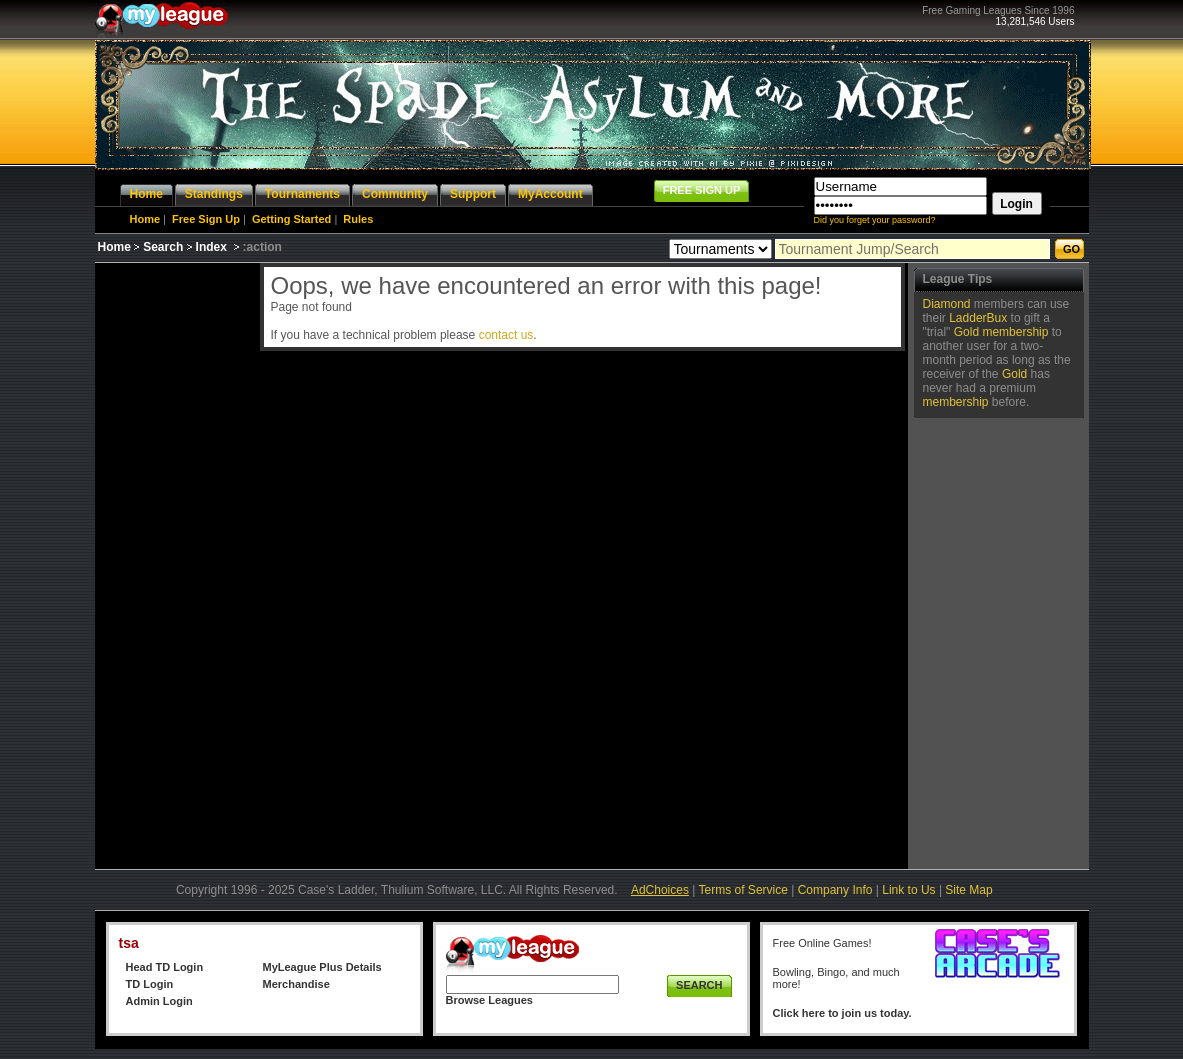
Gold (966, 332)
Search (163, 247)
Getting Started (291, 219)
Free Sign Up (206, 219)
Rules (358, 219)
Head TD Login (165, 967)
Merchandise (296, 984)
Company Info (835, 890)
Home (145, 219)
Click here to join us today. (842, 1013)
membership (1015, 332)
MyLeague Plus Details (322, 967)
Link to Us (908, 890)
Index (211, 247)
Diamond (947, 304)
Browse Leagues (489, 1000)
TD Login (150, 984)
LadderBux (978, 318)
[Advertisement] (175, 563)
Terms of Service (743, 890)
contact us (506, 335)
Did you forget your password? (875, 220)
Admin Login (159, 1001)
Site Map (968, 890)
